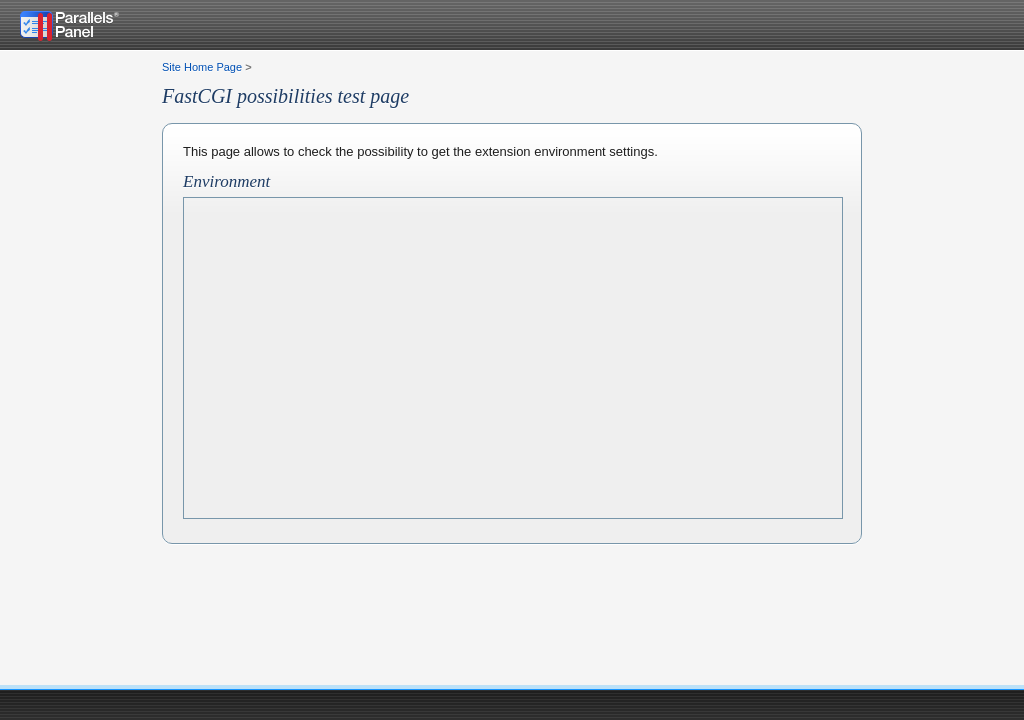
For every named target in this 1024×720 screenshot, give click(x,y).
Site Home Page (202, 67)
